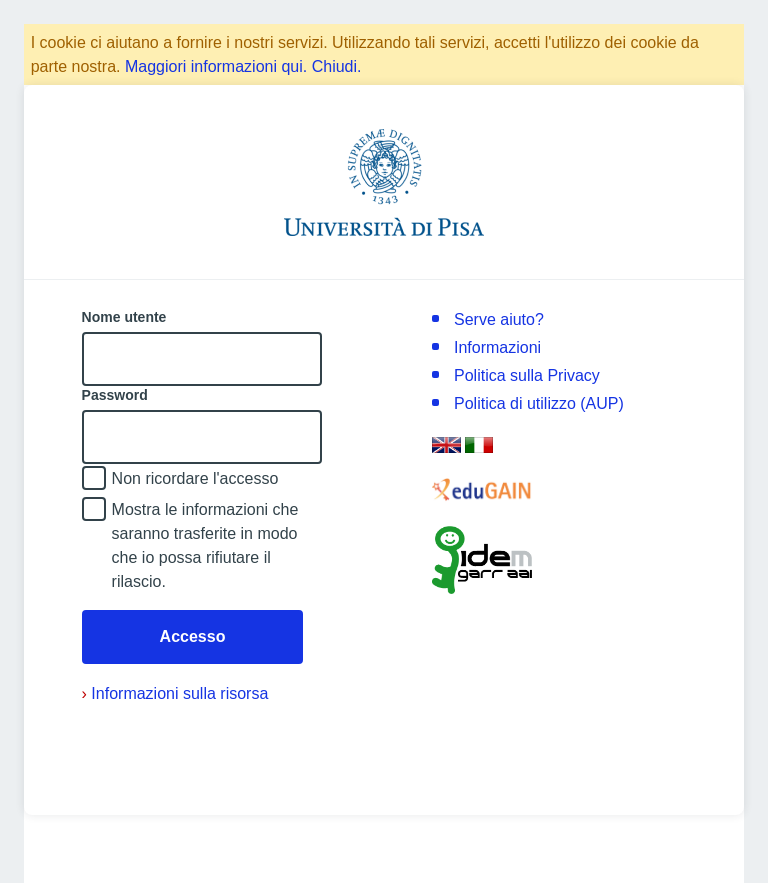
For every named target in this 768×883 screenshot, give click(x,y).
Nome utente (124, 317)
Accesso (193, 636)
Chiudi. (337, 66)
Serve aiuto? (499, 319)
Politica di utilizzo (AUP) (539, 403)
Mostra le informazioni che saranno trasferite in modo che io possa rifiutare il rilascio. (205, 545)
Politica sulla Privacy (527, 375)
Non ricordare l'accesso (195, 478)
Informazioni (497, 347)
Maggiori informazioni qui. (216, 66)
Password (115, 395)
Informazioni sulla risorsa (175, 693)
